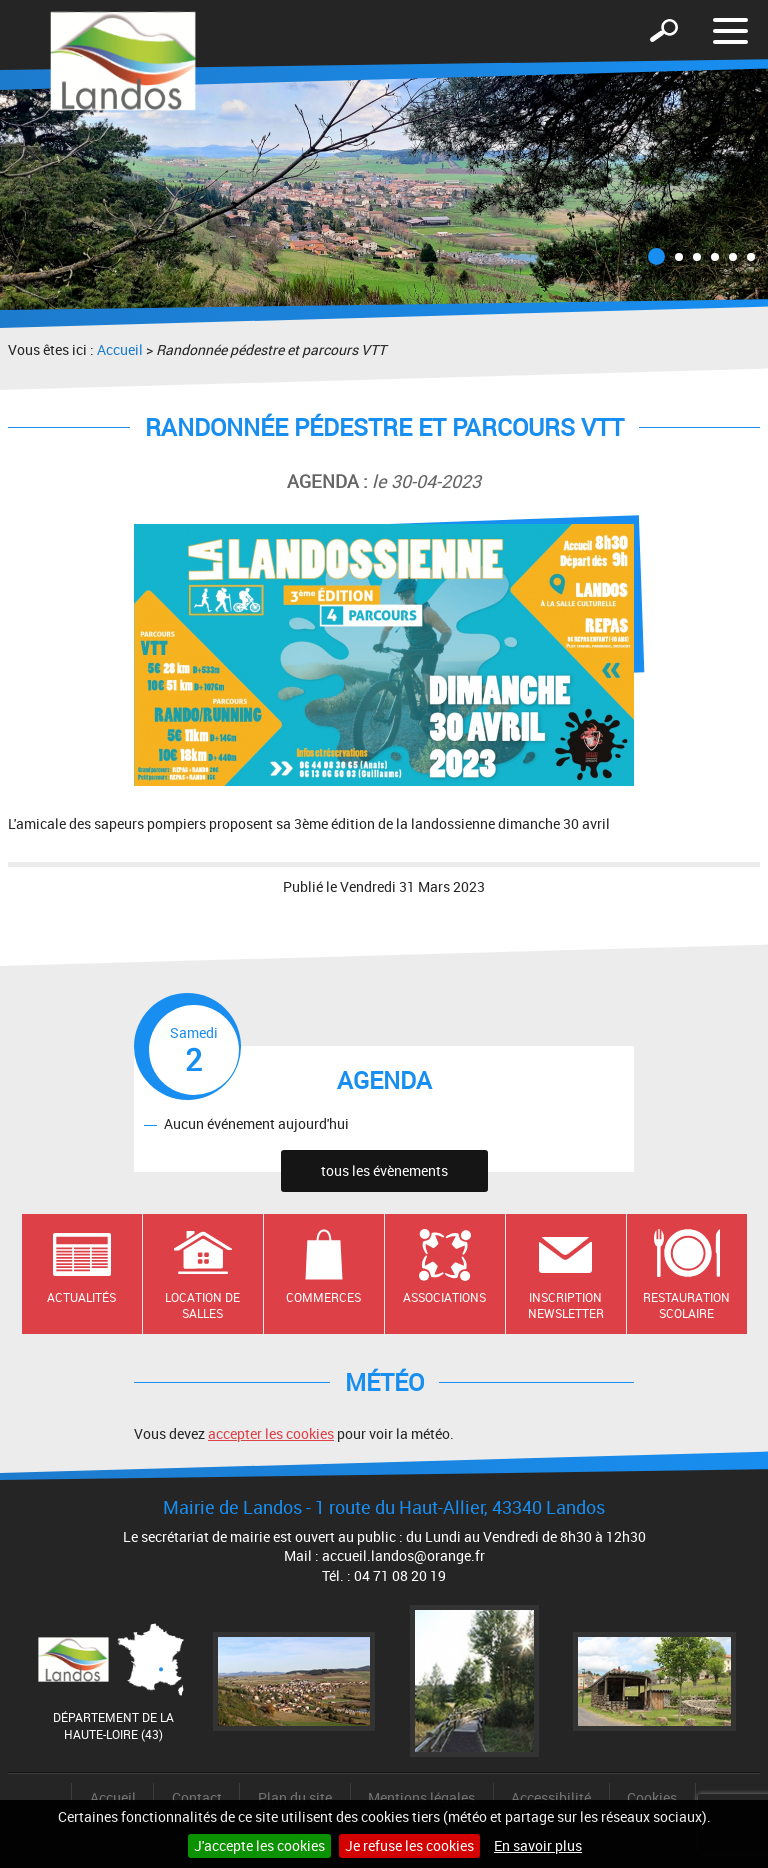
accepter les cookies (271, 1433)
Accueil (120, 349)
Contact (197, 1797)
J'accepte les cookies (259, 1845)
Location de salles (202, 1305)
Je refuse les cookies (409, 1845)
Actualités (81, 1297)
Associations (444, 1297)
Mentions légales (421, 1797)
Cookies (652, 1797)
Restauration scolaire (686, 1305)
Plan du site (295, 1797)
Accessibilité (551, 1797)
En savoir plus (538, 1845)
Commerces (323, 1297)
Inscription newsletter (566, 1305)
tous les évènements (384, 1170)
